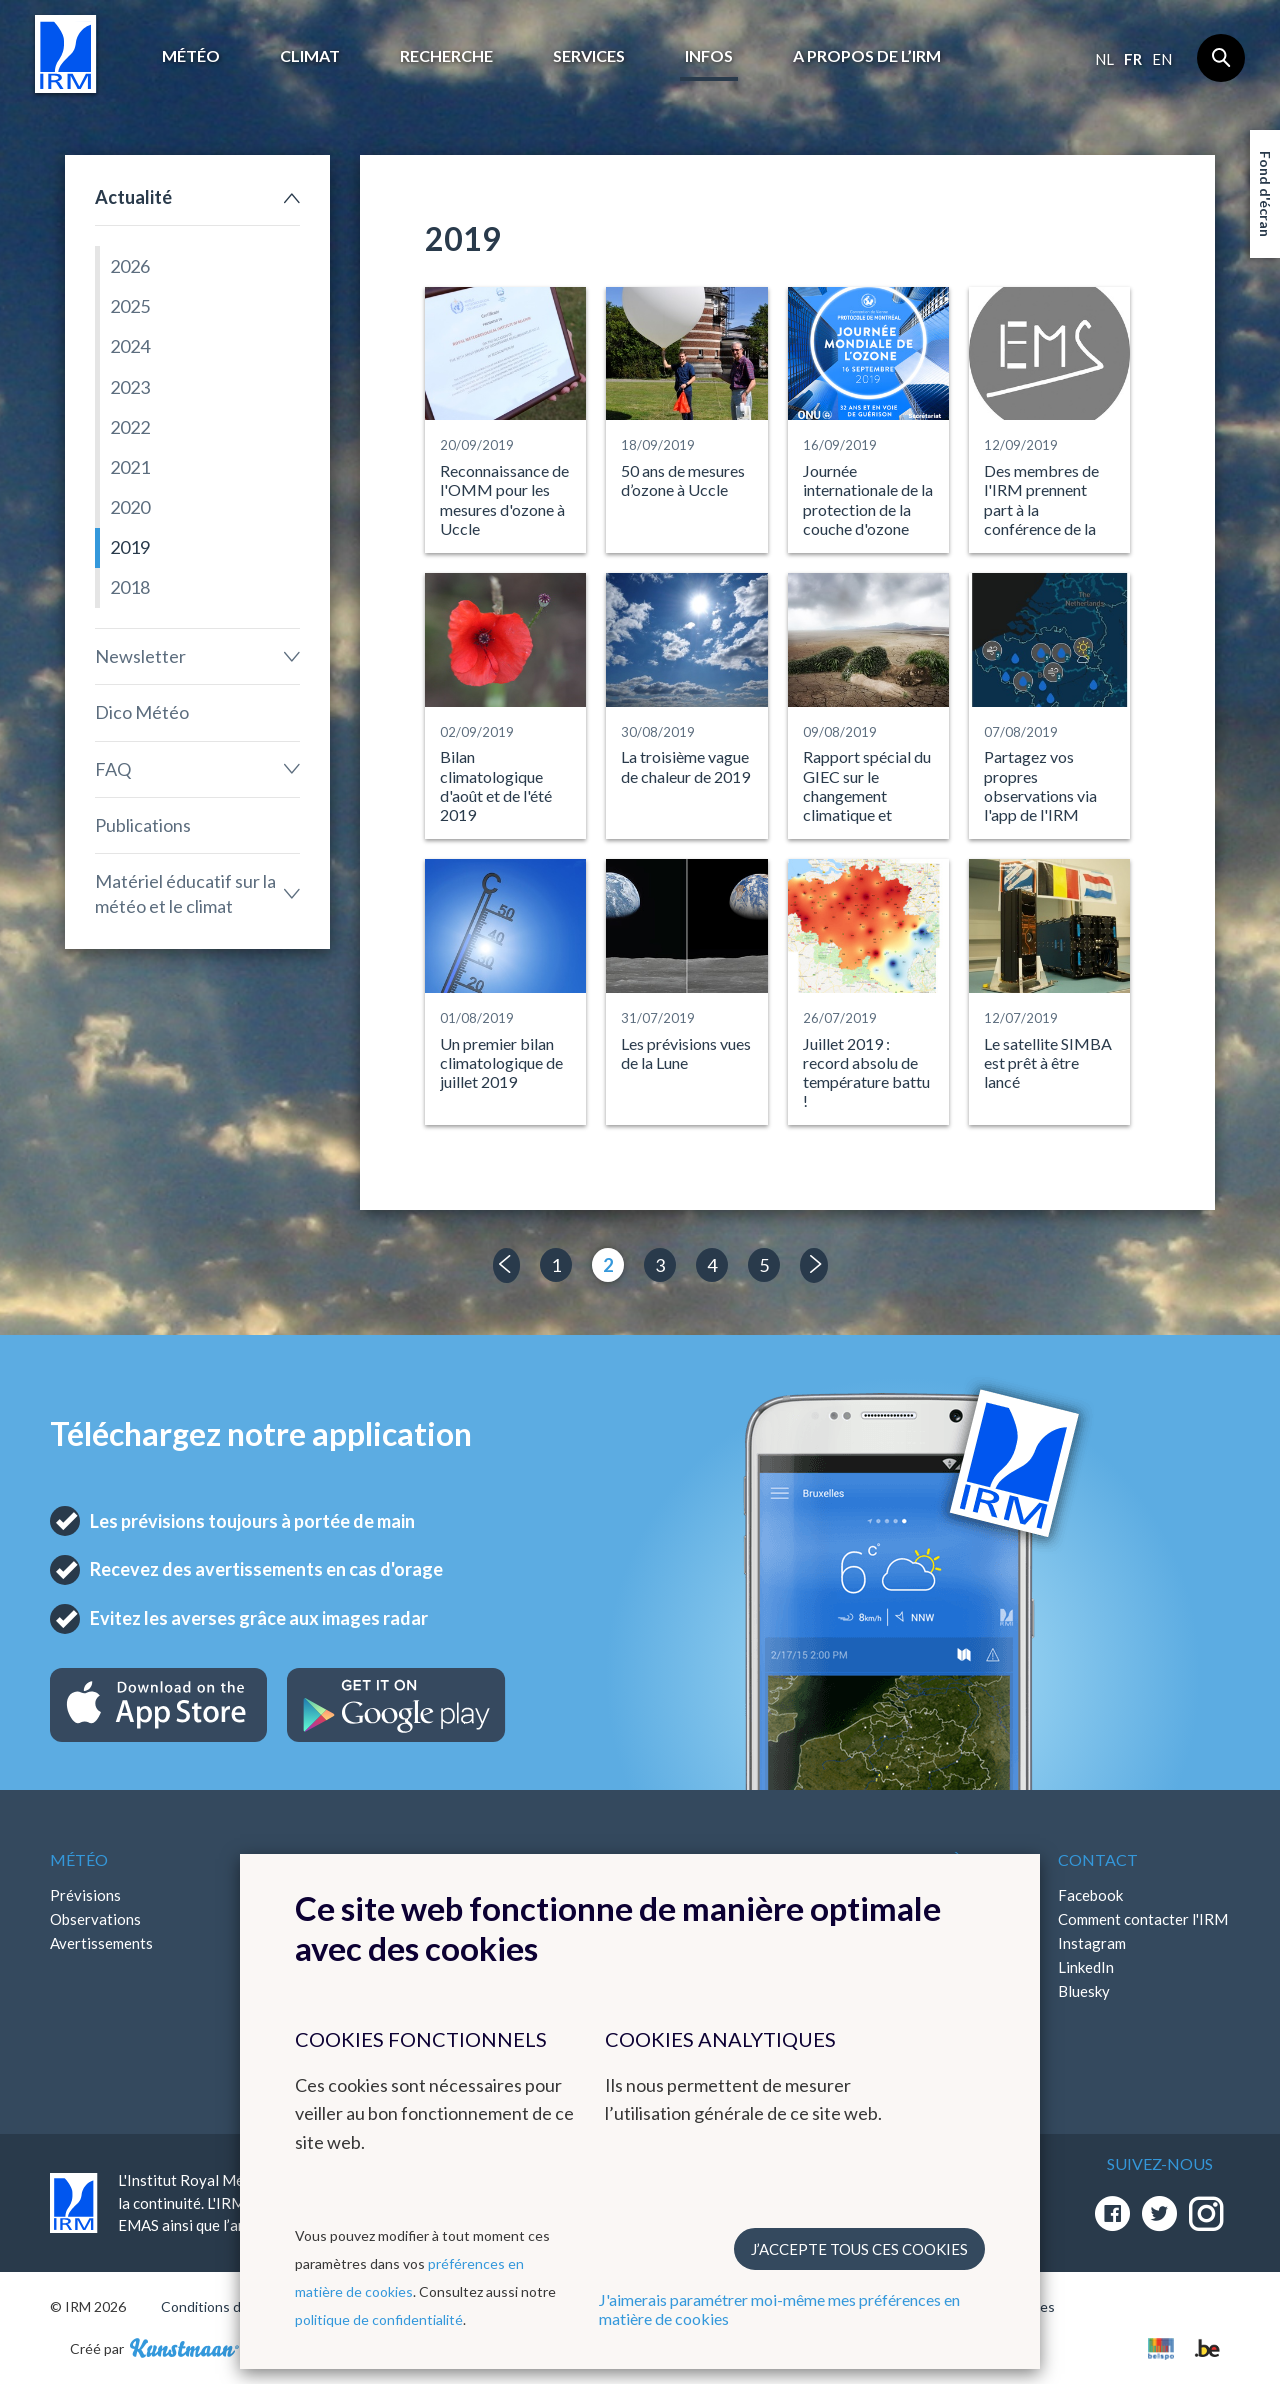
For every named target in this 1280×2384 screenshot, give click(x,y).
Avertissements (101, 1943)
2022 (130, 427)
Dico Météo (142, 712)
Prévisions (85, 1895)
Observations (95, 1919)
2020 (130, 507)
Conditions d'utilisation (233, 2306)
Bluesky (1084, 1991)
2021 (130, 467)
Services (589, 55)
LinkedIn (1086, 1967)
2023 (130, 387)
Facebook (1090, 1895)
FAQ (113, 769)
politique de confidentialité (379, 2319)
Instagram (1092, 1943)
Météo (191, 55)
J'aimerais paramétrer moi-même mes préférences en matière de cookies (779, 2309)
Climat (310, 55)
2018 (130, 587)
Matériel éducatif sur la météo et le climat (185, 893)
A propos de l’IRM (867, 55)
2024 (130, 346)
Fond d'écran (1265, 194)
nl (1104, 59)
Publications (143, 825)
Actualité (133, 197)
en (1162, 59)
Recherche (446, 55)
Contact (1098, 1859)
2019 (130, 547)
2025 (130, 306)
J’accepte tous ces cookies (859, 2249)
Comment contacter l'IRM (1143, 1919)
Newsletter (140, 656)
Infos (709, 55)
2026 (130, 266)
